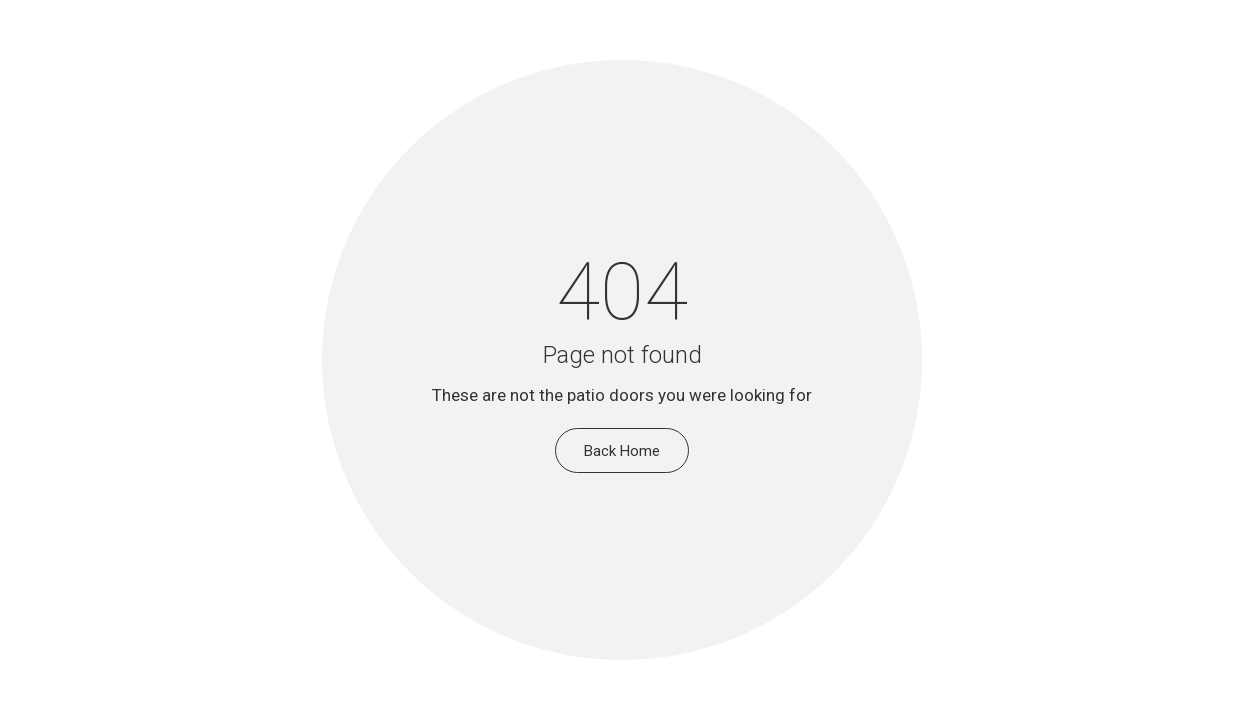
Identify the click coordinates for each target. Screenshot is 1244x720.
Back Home (622, 451)
